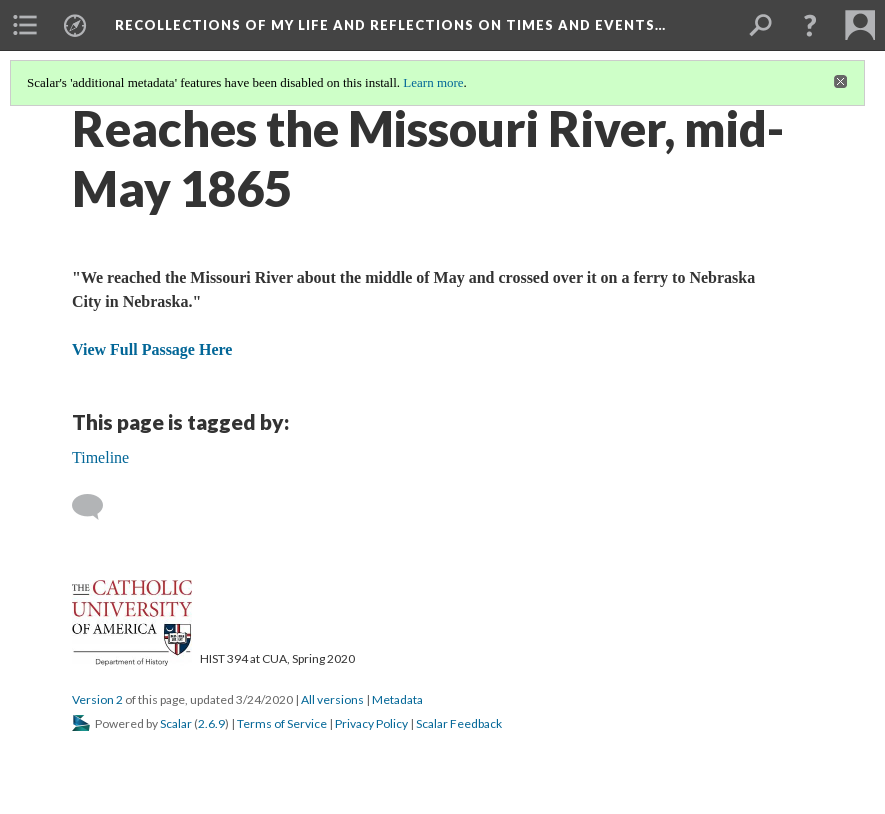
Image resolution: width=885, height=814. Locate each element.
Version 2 (97, 699)
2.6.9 (211, 723)
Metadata (397, 699)
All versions (332, 699)
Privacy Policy (371, 723)
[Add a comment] (96, 507)
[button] (810, 25)
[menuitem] (25, 25)
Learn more (433, 82)
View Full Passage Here (152, 349)
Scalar (176, 723)
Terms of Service (282, 723)
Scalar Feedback (459, 723)
